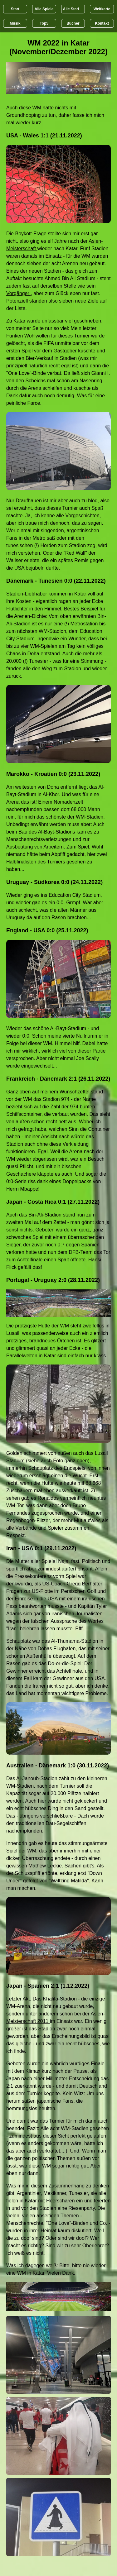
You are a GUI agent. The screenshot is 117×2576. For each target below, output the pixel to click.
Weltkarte (102, 9)
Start (15, 9)
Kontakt (102, 23)
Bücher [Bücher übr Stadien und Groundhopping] (72, 23)
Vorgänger (18, 293)
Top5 (44, 23)
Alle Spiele (44, 9)
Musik (15, 23)
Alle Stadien (74, 9)
